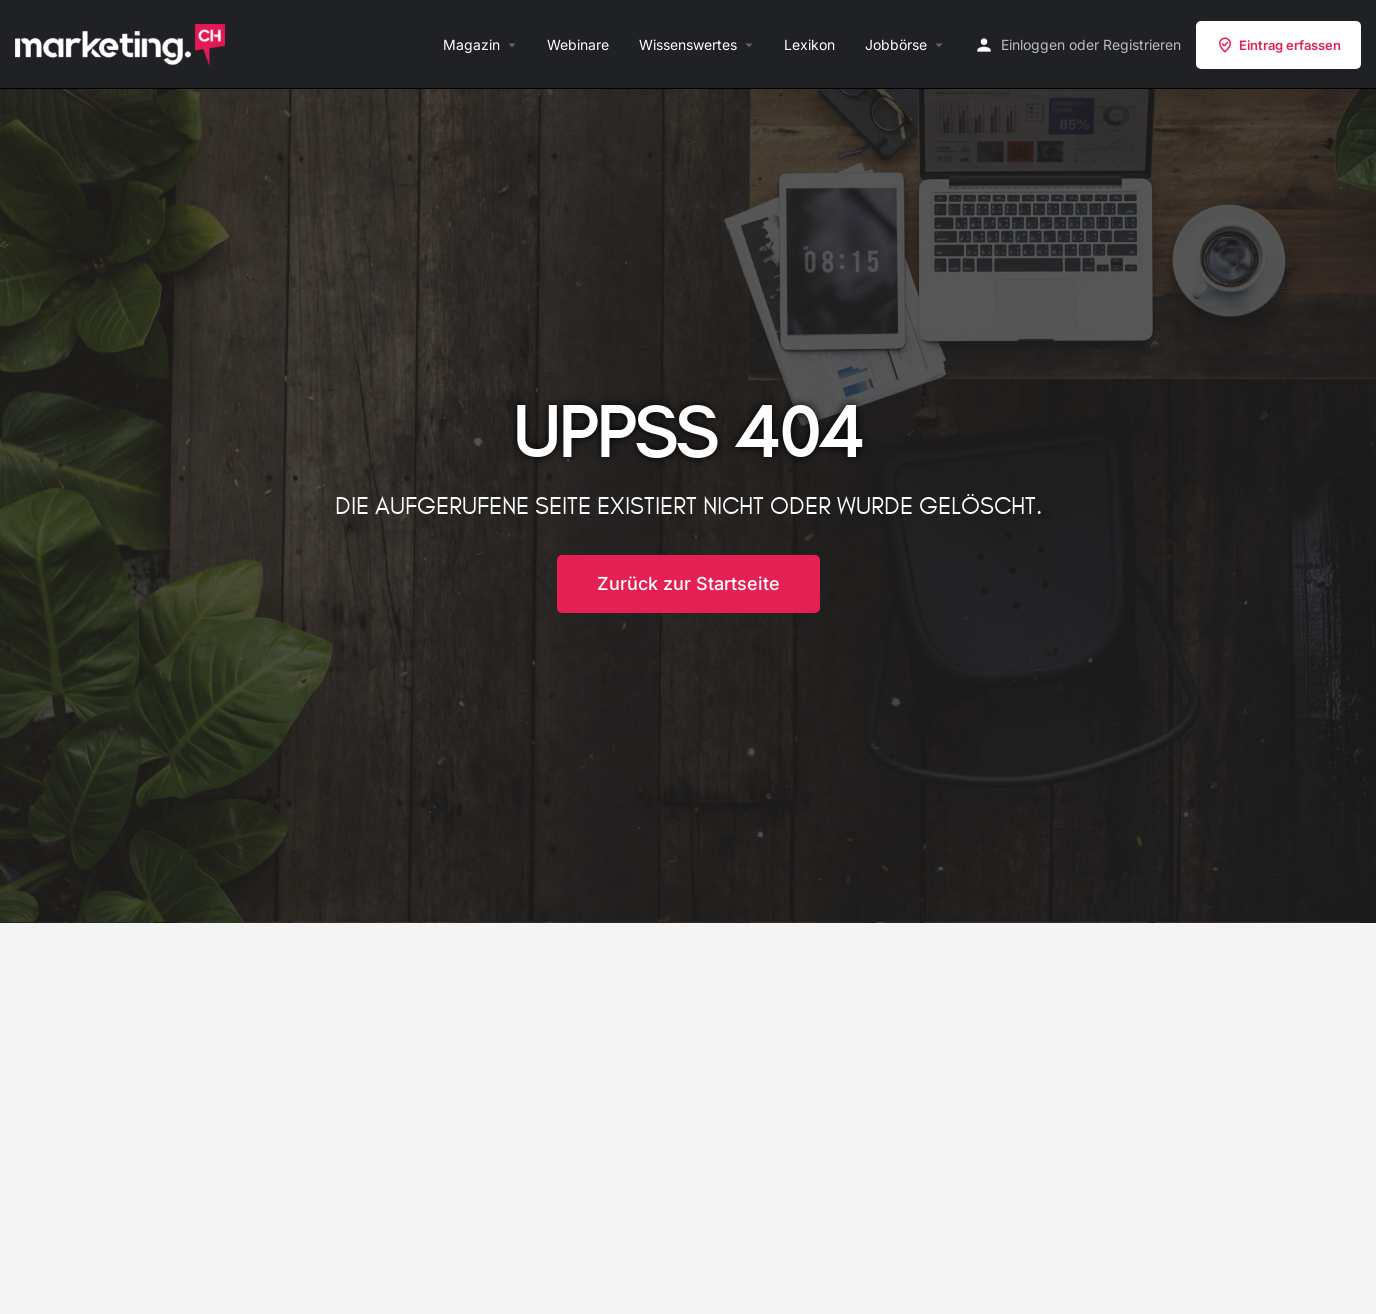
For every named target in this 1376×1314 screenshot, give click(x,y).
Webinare (578, 44)
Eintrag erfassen (1278, 45)
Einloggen (1033, 44)
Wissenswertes (688, 44)
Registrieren (1142, 44)
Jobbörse (896, 44)
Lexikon (809, 44)
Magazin (471, 44)
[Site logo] (122, 42)
